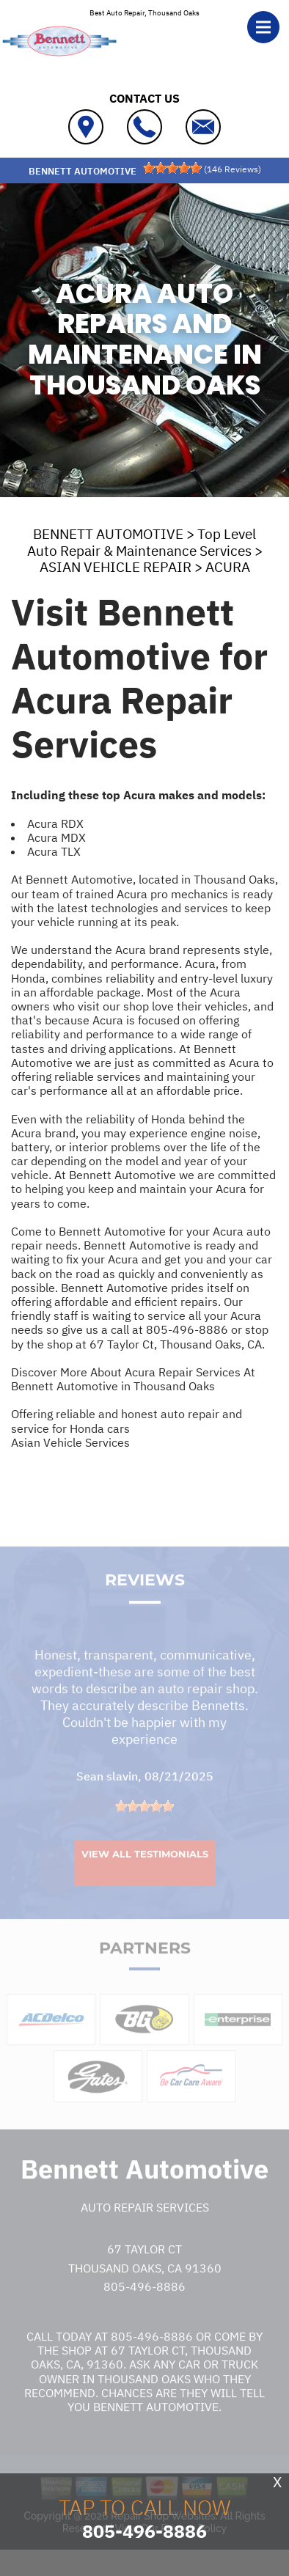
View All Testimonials (144, 1872)
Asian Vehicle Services (70, 1442)
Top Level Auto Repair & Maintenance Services (142, 542)
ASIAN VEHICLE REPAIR (115, 567)
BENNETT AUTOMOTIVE (108, 534)
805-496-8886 (187, 1329)
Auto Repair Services (145, 2225)
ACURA (227, 567)
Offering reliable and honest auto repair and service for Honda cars (126, 1420)
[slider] (172, 168)
